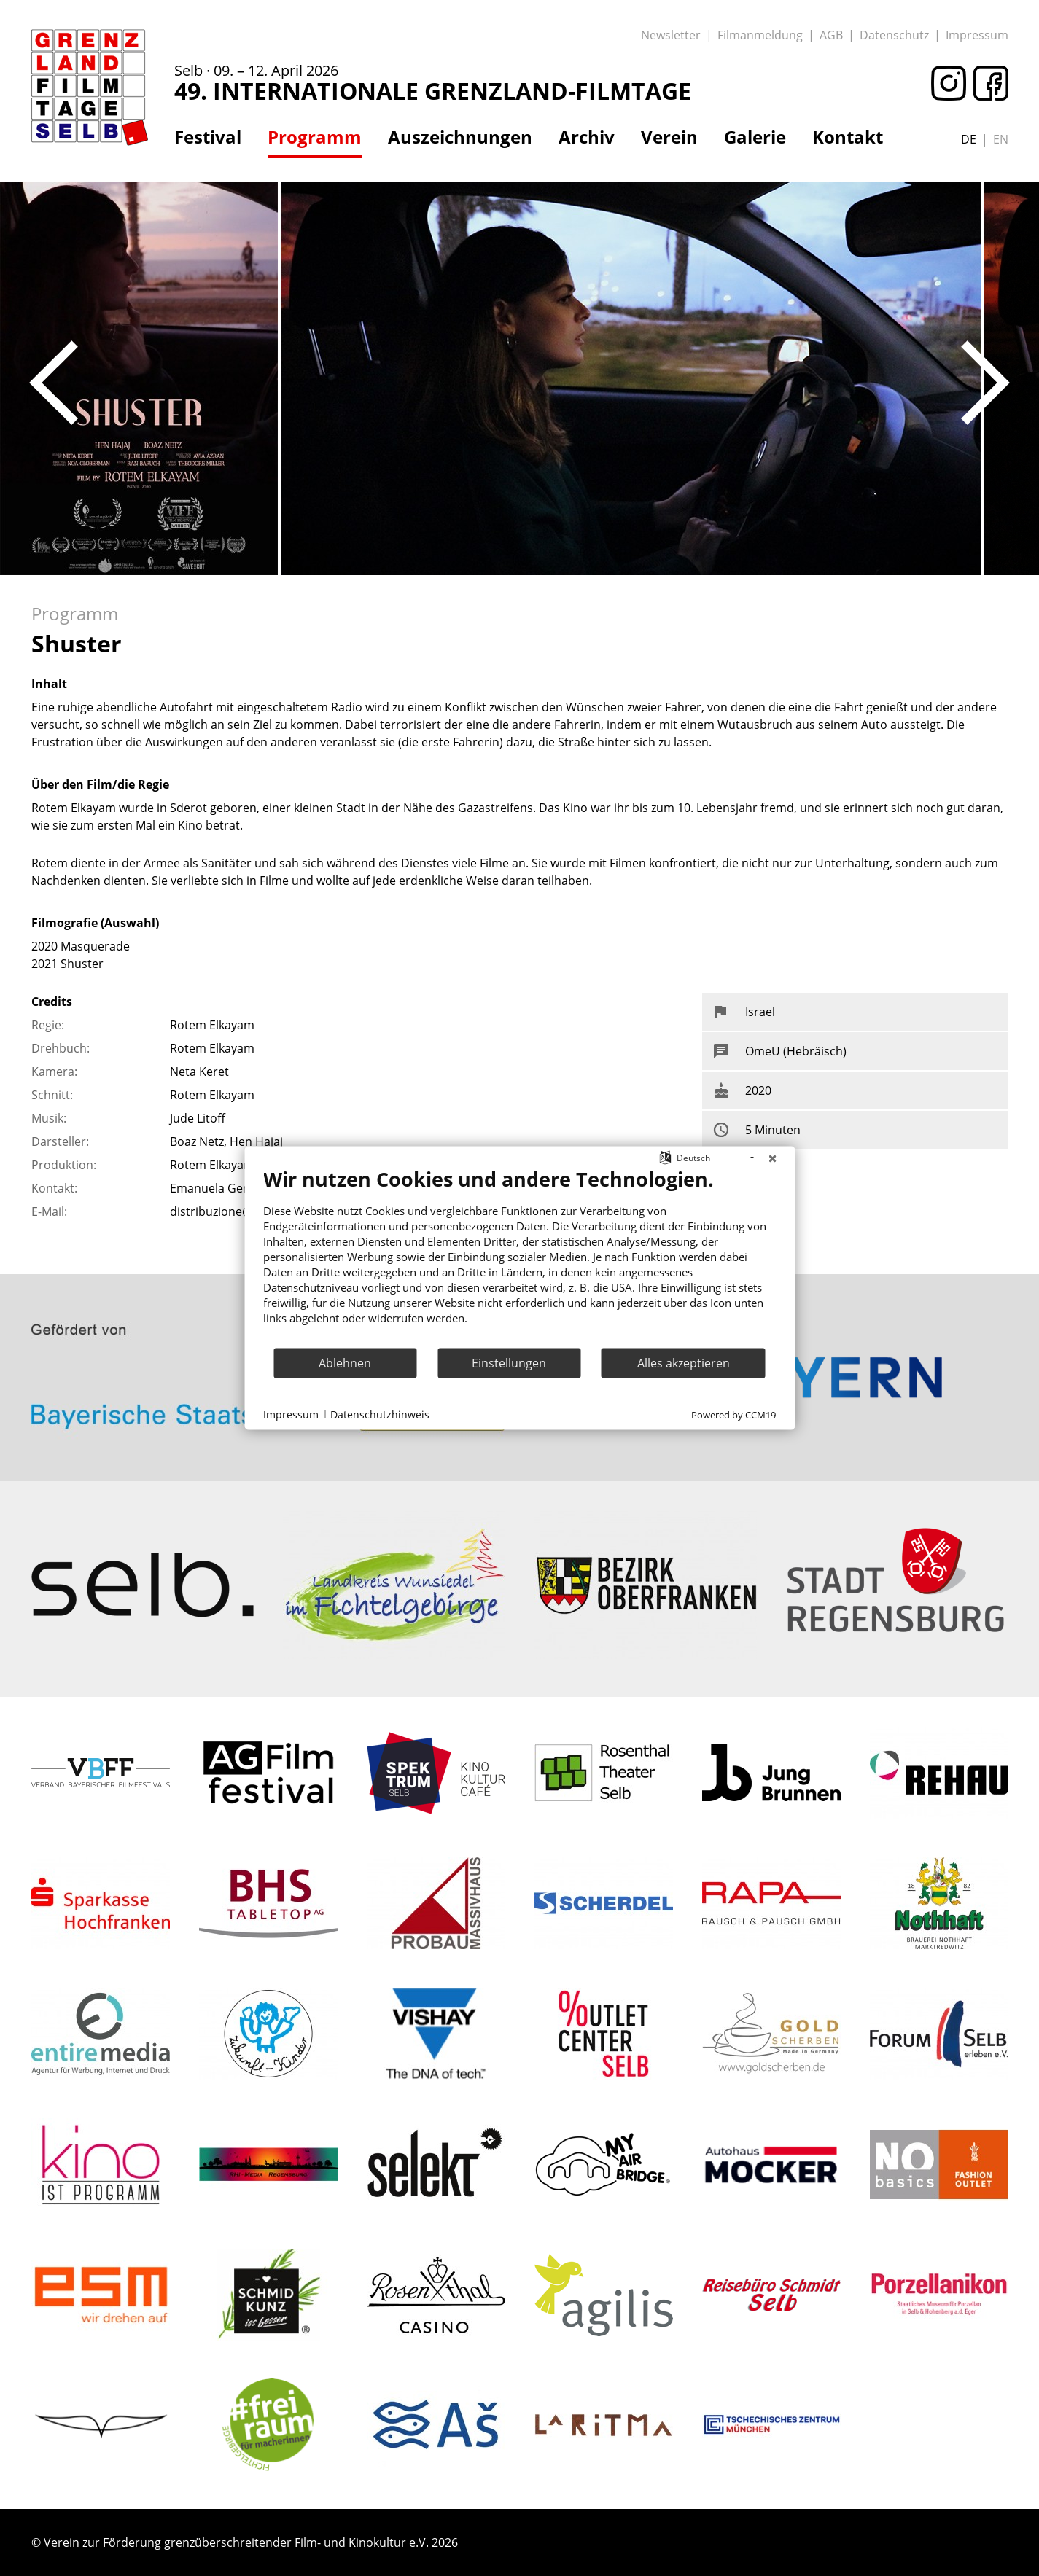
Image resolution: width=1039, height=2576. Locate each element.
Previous (53, 382)
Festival (207, 137)
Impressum (977, 35)
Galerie (755, 137)
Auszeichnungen (460, 137)
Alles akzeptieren (683, 1362)
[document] (519, 1257)
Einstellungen (509, 1362)
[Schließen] (772, 1158)
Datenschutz (894, 35)
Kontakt (847, 137)
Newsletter (671, 35)
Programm (315, 137)
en (1000, 139)
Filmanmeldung (760, 35)
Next (985, 382)
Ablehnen (345, 1362)
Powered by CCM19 (733, 1414)
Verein (669, 137)
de (968, 139)
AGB (831, 35)
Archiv (587, 137)
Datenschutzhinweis (379, 1414)
